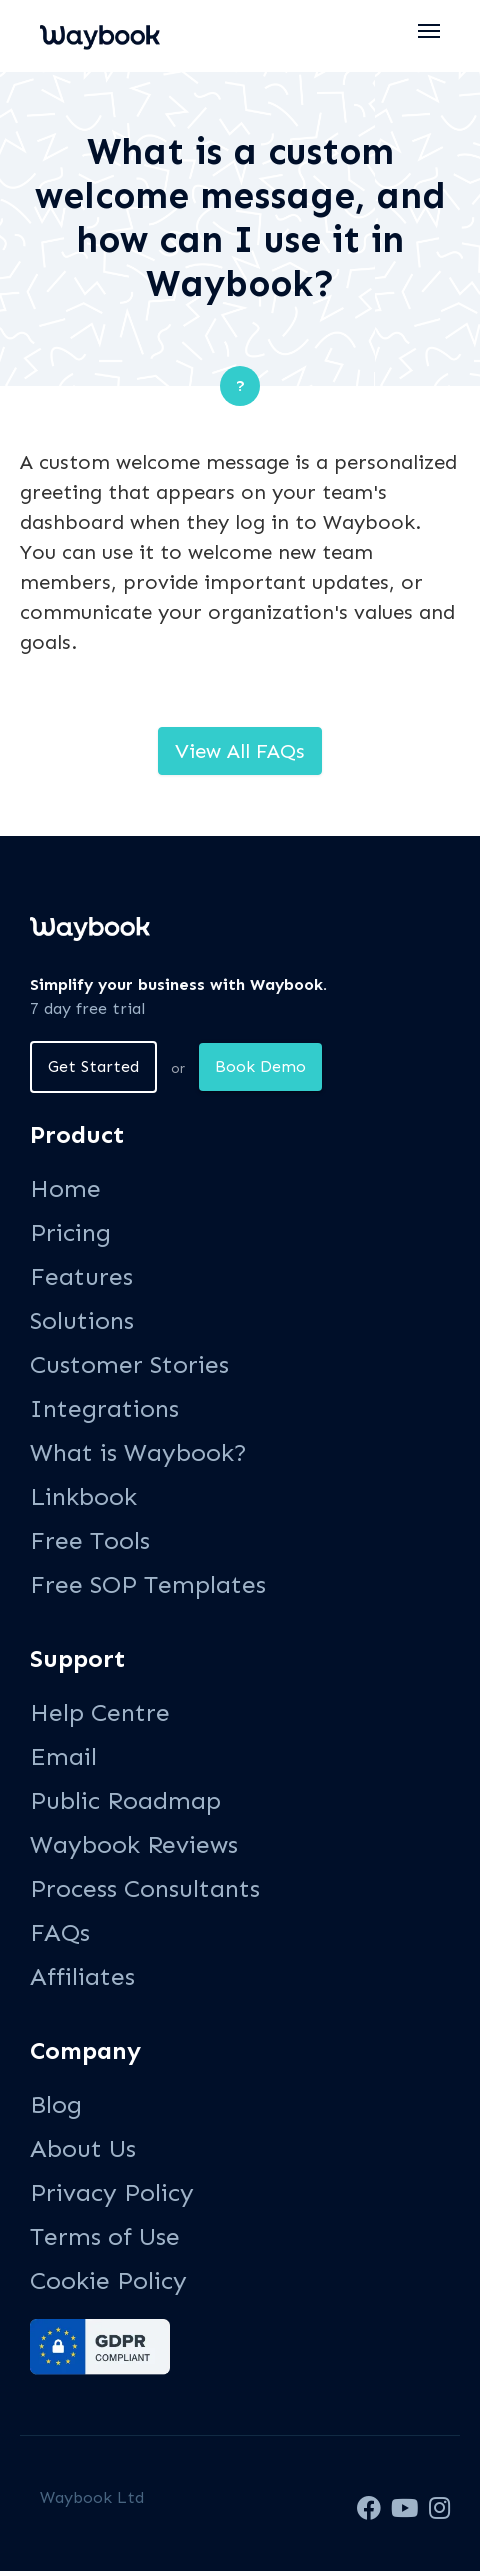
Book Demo (260, 1066)
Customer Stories (129, 1364)
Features (81, 1276)
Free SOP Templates (148, 1584)
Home (65, 1188)
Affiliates (82, 1976)
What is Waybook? (138, 1452)
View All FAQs (240, 751)
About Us (83, 2148)
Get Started (93, 1066)
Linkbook (83, 1496)
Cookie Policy (108, 2280)
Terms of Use (105, 2236)
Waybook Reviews (134, 1844)
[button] (430, 31)
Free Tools (90, 1540)
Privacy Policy (112, 2192)
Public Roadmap (125, 1800)
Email (63, 1756)
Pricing (70, 1232)
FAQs (60, 1932)
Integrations (104, 1408)
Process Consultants (145, 1888)
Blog (56, 2104)
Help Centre (100, 1712)
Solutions (82, 1320)
